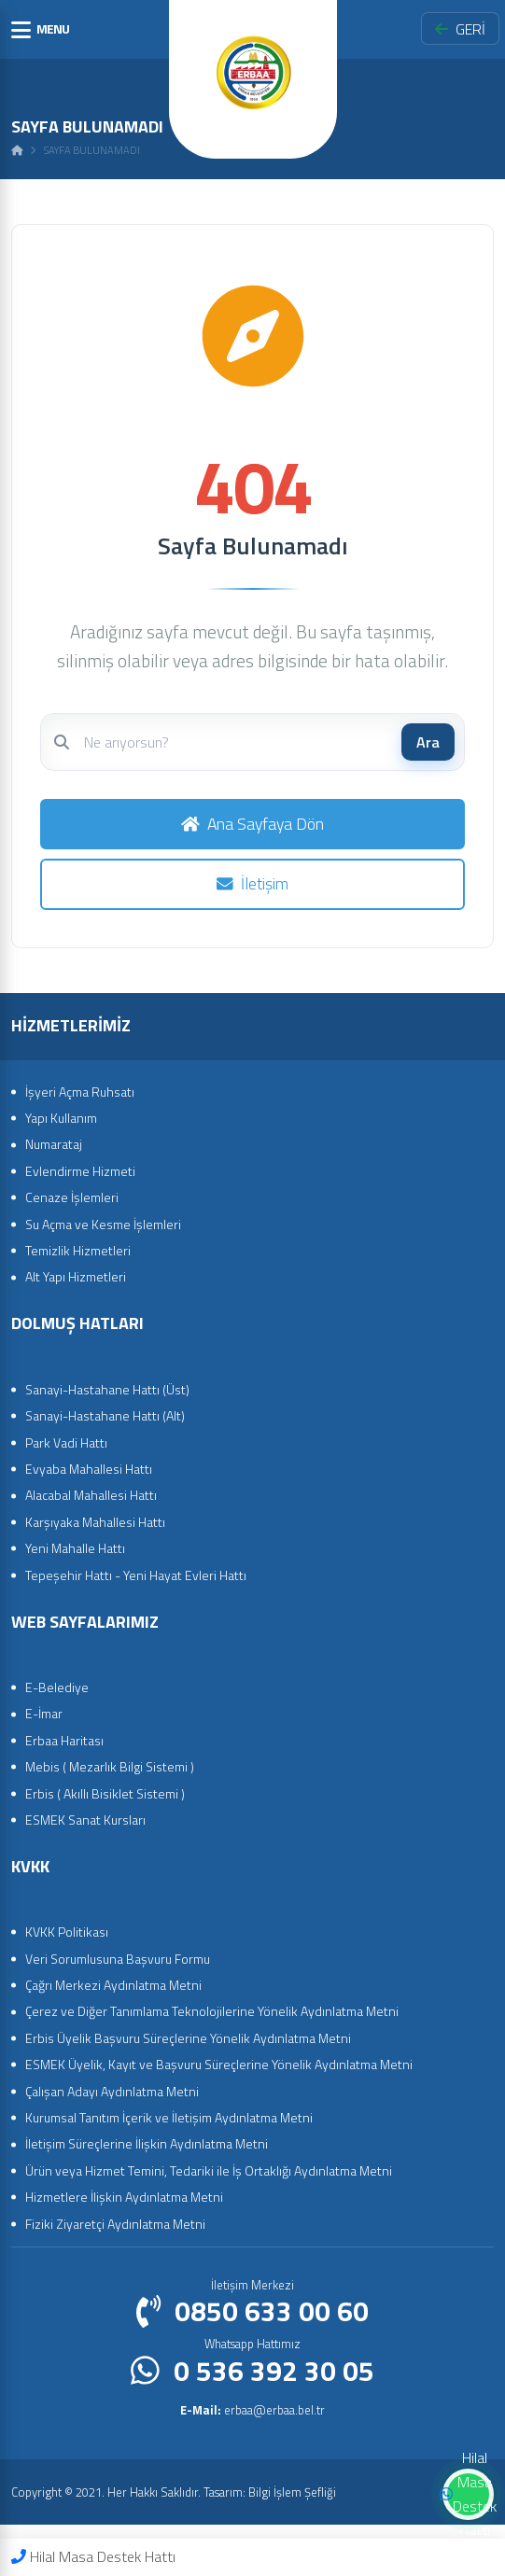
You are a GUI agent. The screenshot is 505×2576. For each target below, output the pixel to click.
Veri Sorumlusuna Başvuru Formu (117, 1958)
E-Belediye (57, 1687)
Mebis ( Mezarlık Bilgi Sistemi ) (109, 1766)
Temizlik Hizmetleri (78, 1250)
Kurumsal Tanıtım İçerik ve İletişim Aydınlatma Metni (169, 2117)
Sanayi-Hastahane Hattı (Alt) (105, 1415)
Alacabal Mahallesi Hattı (91, 1495)
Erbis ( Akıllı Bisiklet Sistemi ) (105, 1793)
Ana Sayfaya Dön (252, 823)
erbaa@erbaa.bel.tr (252, 2410)
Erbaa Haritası (64, 1740)
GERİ (460, 29)
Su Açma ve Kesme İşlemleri (103, 1224)
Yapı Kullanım (61, 1117)
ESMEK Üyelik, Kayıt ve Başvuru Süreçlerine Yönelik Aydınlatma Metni (219, 2064)
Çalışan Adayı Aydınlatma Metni (112, 2091)
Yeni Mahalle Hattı (75, 1548)
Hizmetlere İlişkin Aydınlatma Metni (124, 2196)
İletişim (252, 883)
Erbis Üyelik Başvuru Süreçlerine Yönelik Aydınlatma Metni (188, 2038)
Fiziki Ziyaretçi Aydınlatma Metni (115, 2223)
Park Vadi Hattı (66, 1442)
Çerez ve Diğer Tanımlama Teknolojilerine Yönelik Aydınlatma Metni (212, 2011)
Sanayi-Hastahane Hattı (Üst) (107, 1389)
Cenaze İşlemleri (72, 1197)
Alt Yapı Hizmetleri (75, 1276)
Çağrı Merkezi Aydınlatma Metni (113, 1985)
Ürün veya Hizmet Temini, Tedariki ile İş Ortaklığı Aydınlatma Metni (208, 2170)
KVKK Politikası (66, 1931)
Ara (428, 742)
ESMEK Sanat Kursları (85, 1819)
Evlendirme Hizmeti (80, 1171)
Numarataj (53, 1144)
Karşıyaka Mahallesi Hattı (95, 1522)
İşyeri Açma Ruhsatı (79, 1091)
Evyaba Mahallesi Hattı (88, 1468)
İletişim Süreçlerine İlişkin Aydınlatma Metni (146, 2143)
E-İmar (44, 1713)
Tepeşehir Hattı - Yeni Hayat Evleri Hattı (135, 1575)
